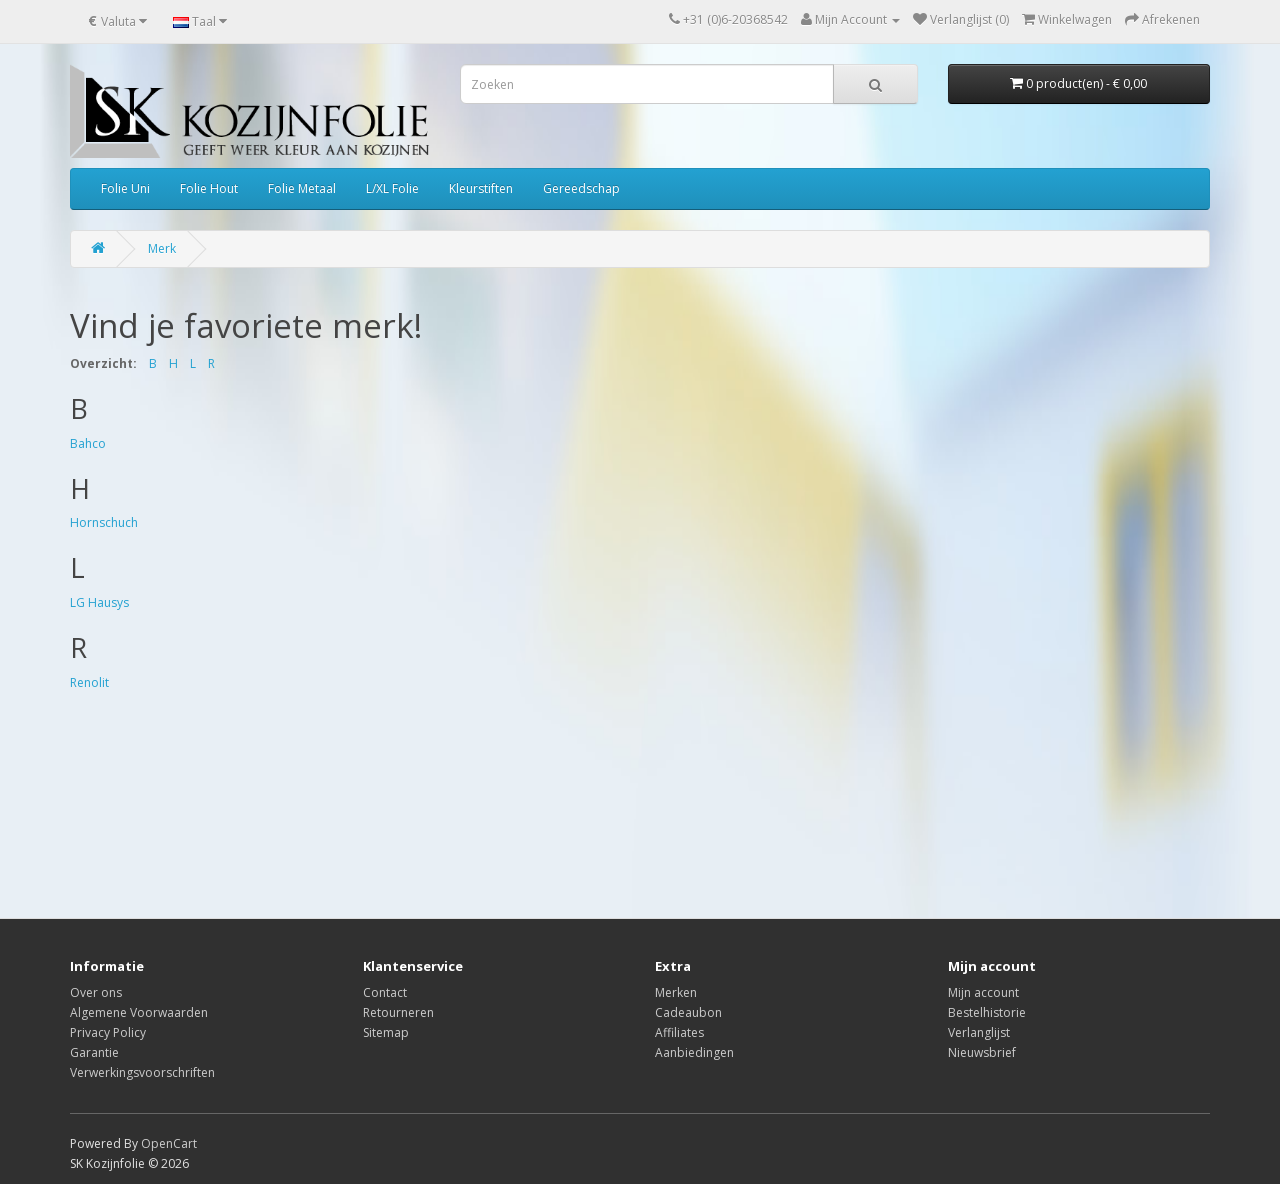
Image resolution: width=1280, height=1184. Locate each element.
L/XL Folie (392, 188)
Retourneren (398, 1012)
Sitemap (386, 1032)
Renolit (89, 682)
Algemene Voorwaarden (139, 1012)
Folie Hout (209, 188)
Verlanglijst (979, 1032)
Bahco (88, 443)
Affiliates (679, 1032)
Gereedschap (581, 188)
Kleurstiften (481, 188)
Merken (676, 992)
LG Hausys (99, 602)
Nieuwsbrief (982, 1052)
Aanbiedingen (694, 1052)
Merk (162, 248)
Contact (385, 992)
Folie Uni (125, 188)
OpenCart (169, 1143)
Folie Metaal (302, 188)
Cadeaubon (688, 1012)
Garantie (94, 1052)
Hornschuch (104, 522)
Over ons (96, 992)
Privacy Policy (108, 1032)
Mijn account (983, 992)
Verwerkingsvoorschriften (142, 1072)
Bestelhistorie (987, 1012)
